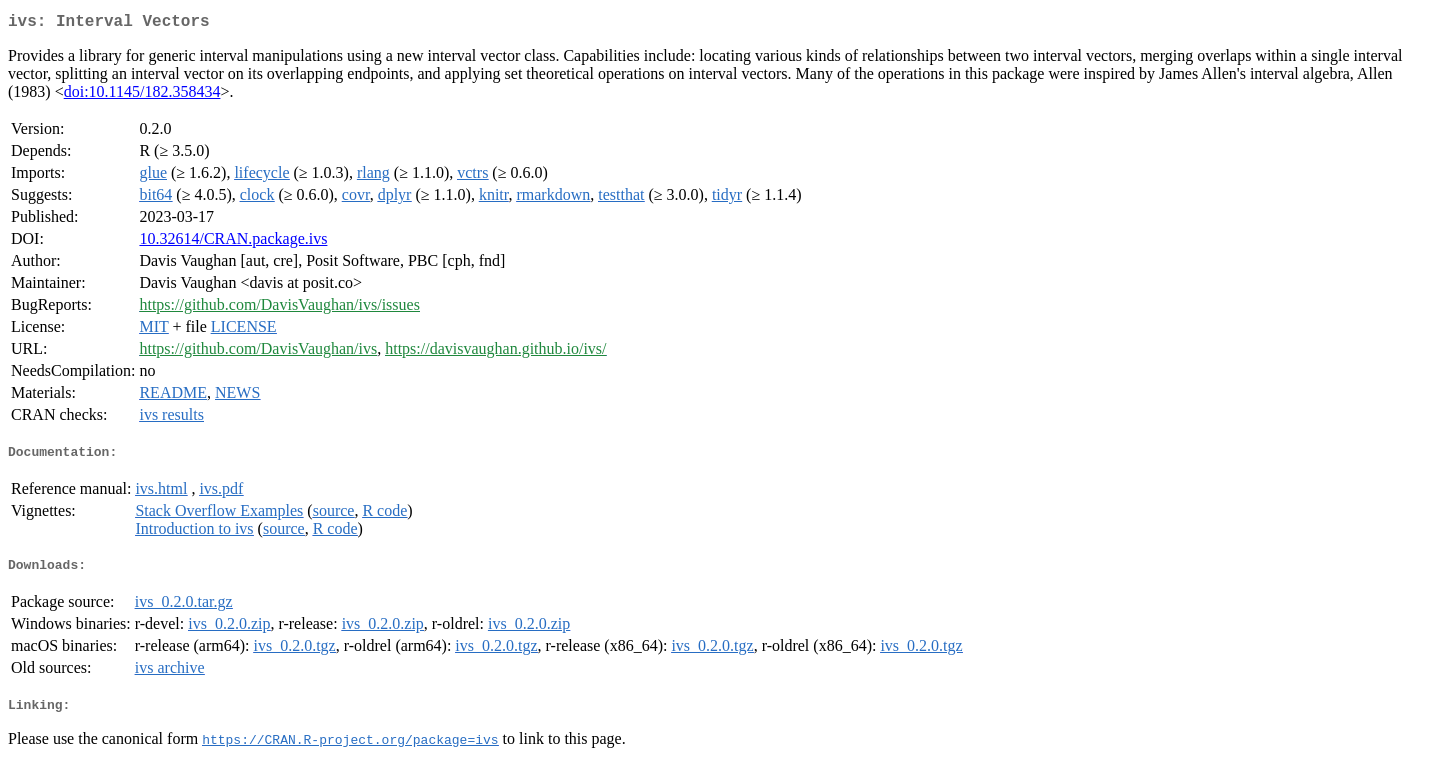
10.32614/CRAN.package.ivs (233, 242)
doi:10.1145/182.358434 (142, 95)
